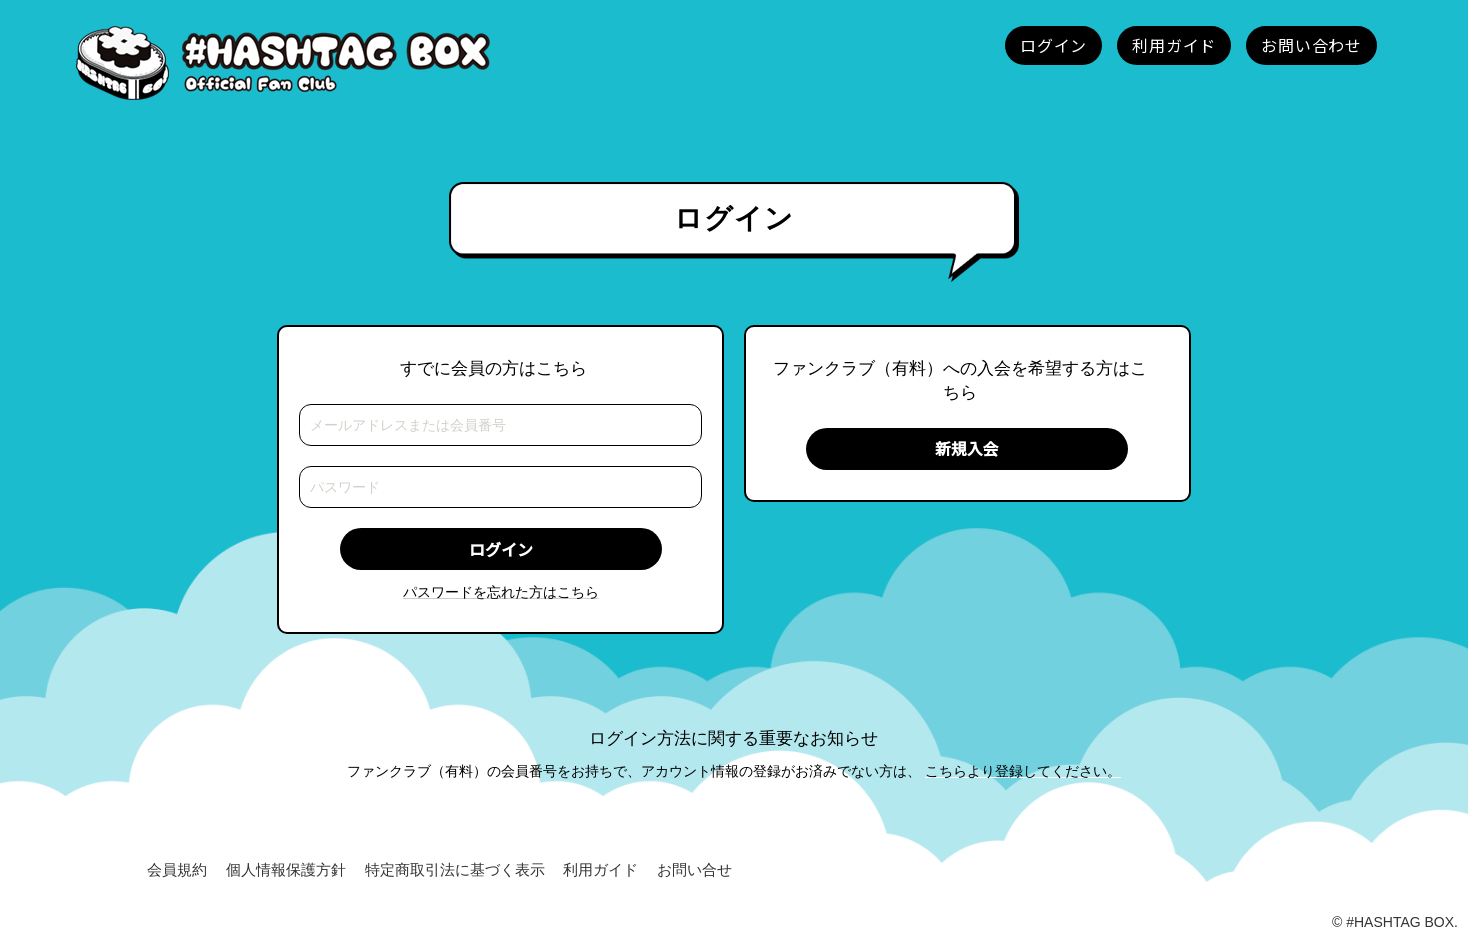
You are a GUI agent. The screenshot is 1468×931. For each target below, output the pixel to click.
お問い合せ (694, 870)
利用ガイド (600, 870)
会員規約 (177, 870)
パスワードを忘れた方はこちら (501, 592)
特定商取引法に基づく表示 (455, 870)
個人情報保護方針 (286, 870)
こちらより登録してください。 (1023, 771)
